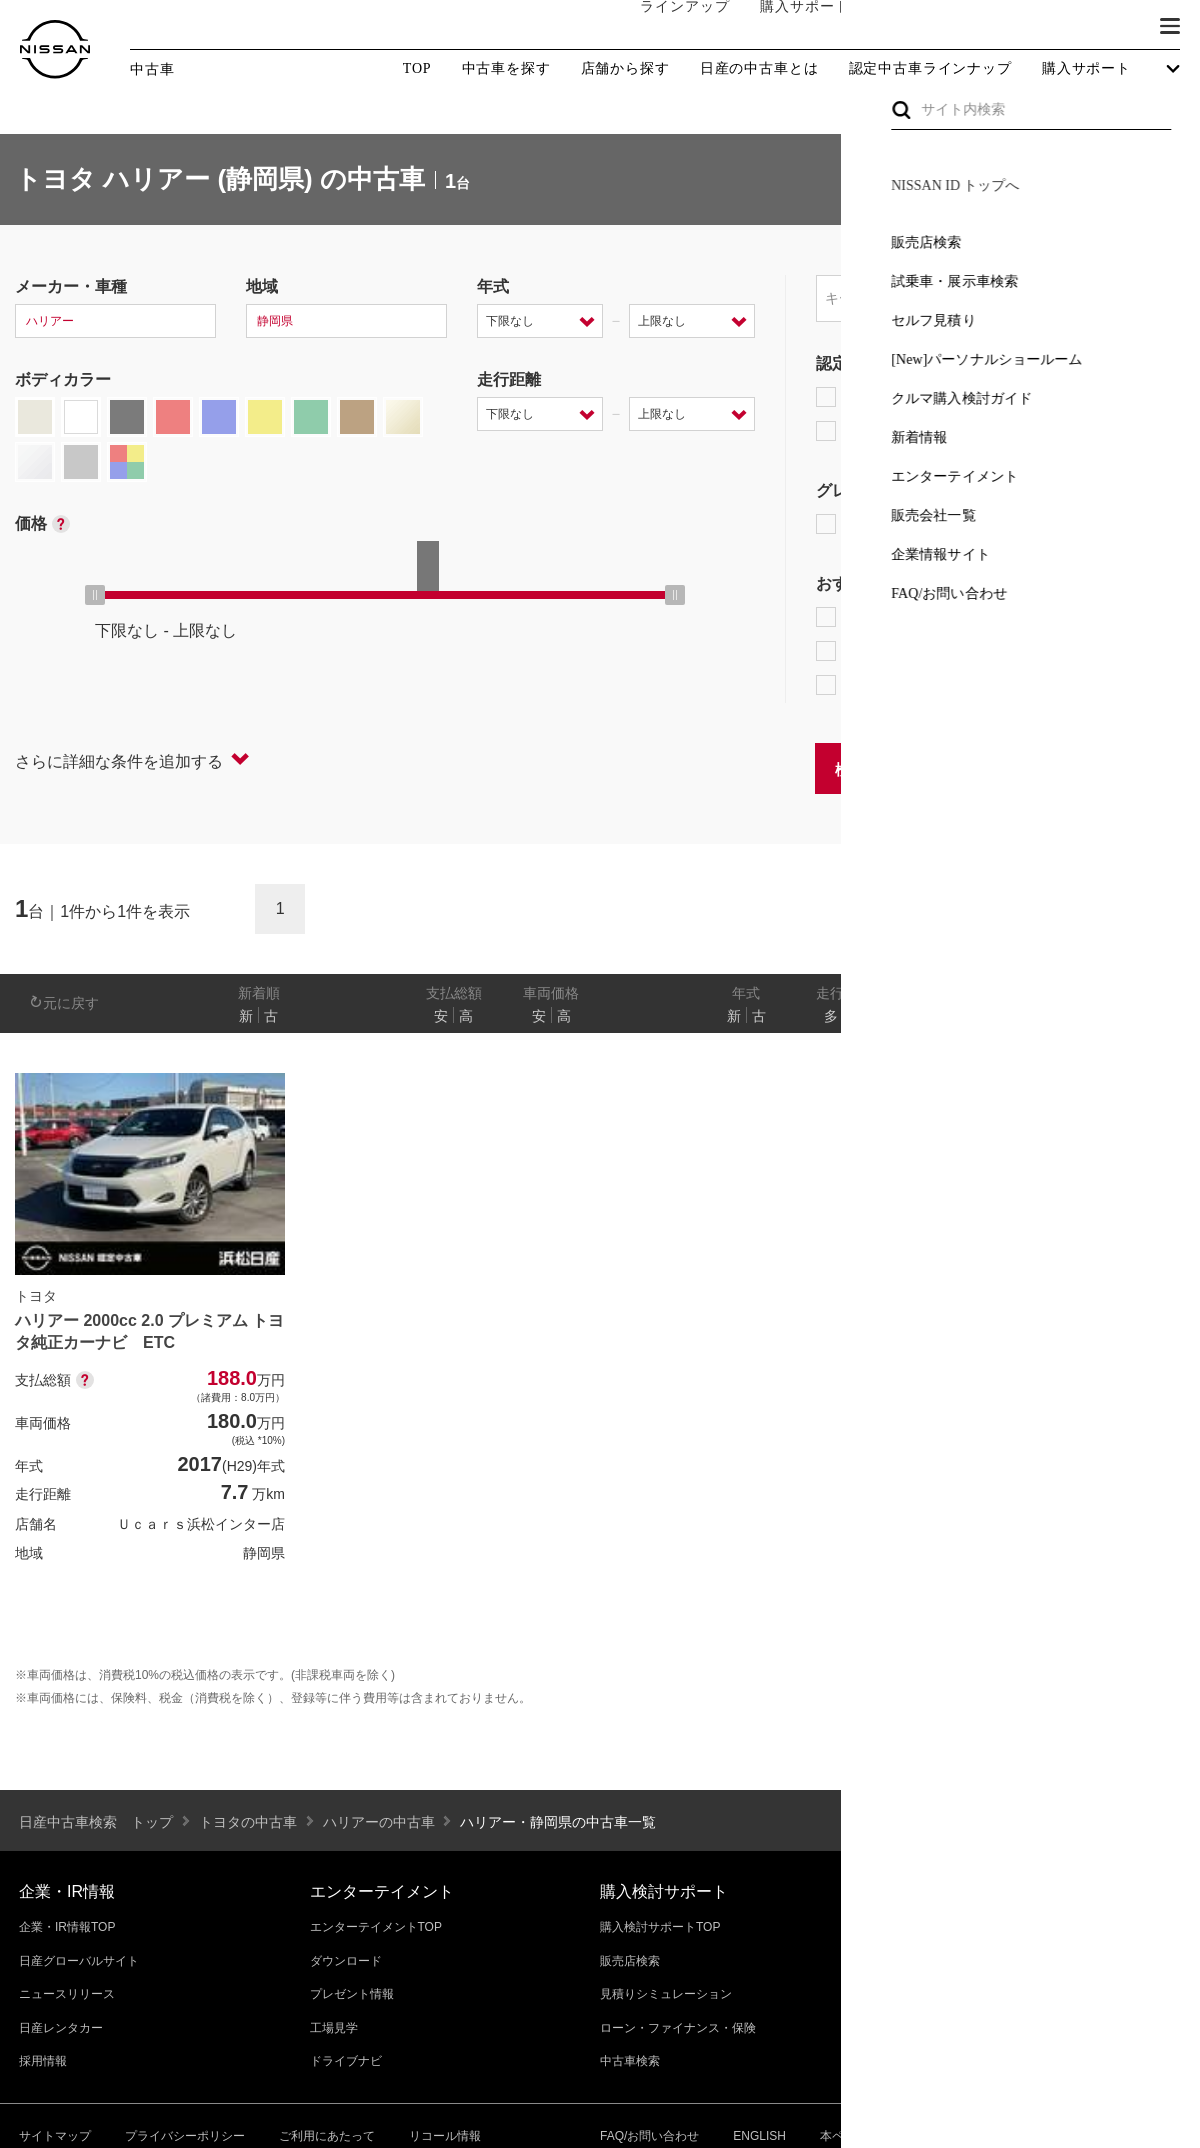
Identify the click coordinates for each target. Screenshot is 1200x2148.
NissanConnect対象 (910, 685)
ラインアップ (665, 26)
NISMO (1134, 524)
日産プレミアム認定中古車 (924, 397)
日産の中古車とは (759, 69)
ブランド (1100, 27)
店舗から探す (625, 69)
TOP (417, 68)
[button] (1170, 26)
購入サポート (785, 27)
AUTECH (1030, 524)
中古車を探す (506, 69)
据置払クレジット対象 (920, 651)
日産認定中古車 (884, 431)
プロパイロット (1069, 617)
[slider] (95, 595)
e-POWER (866, 617)
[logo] (55, 49)
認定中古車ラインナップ (930, 69)
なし (1117, 1016)
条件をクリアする (1121, 767)
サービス (1010, 27)
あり (1156, 1016)
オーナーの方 (905, 27)
